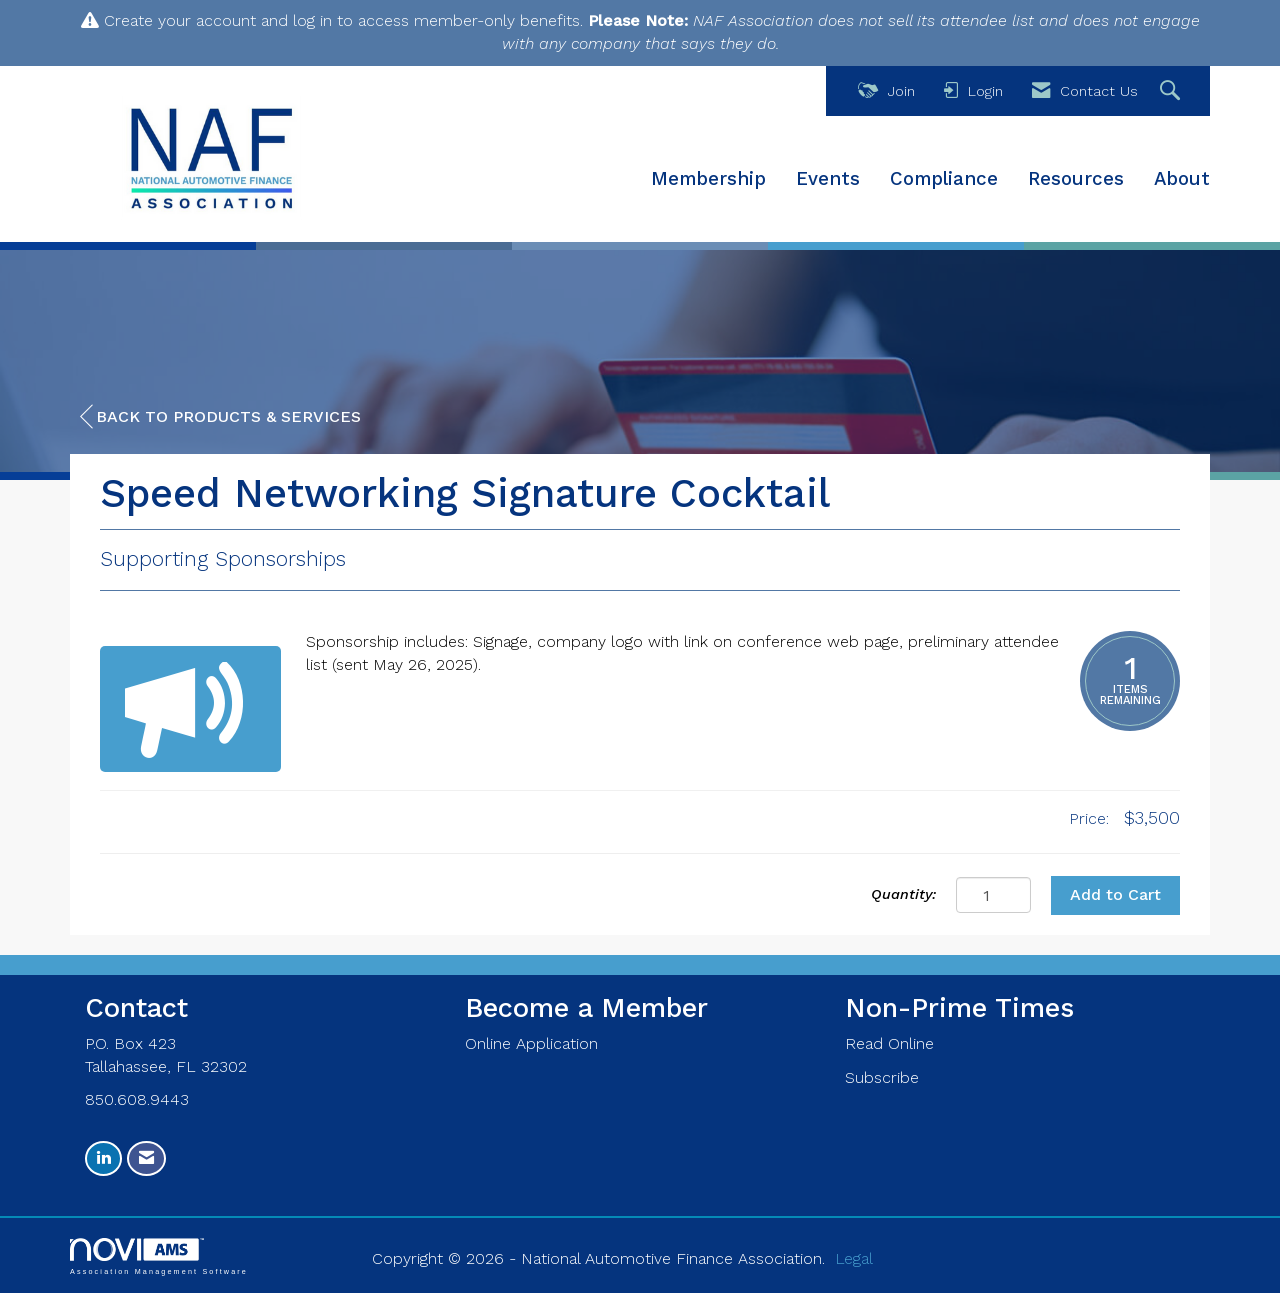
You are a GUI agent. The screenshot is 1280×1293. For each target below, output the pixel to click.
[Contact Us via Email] (146, 1158)
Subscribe (882, 1077)
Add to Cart (1115, 894)
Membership (708, 179)
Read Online (889, 1043)
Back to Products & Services (220, 417)
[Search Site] (1172, 91)
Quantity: (903, 894)
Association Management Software (159, 1256)
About (1182, 179)
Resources (1076, 179)
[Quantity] (993, 895)
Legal (854, 1258)
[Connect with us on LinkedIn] (103, 1158)
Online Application (531, 1043)
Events (828, 179)
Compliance (944, 179)
